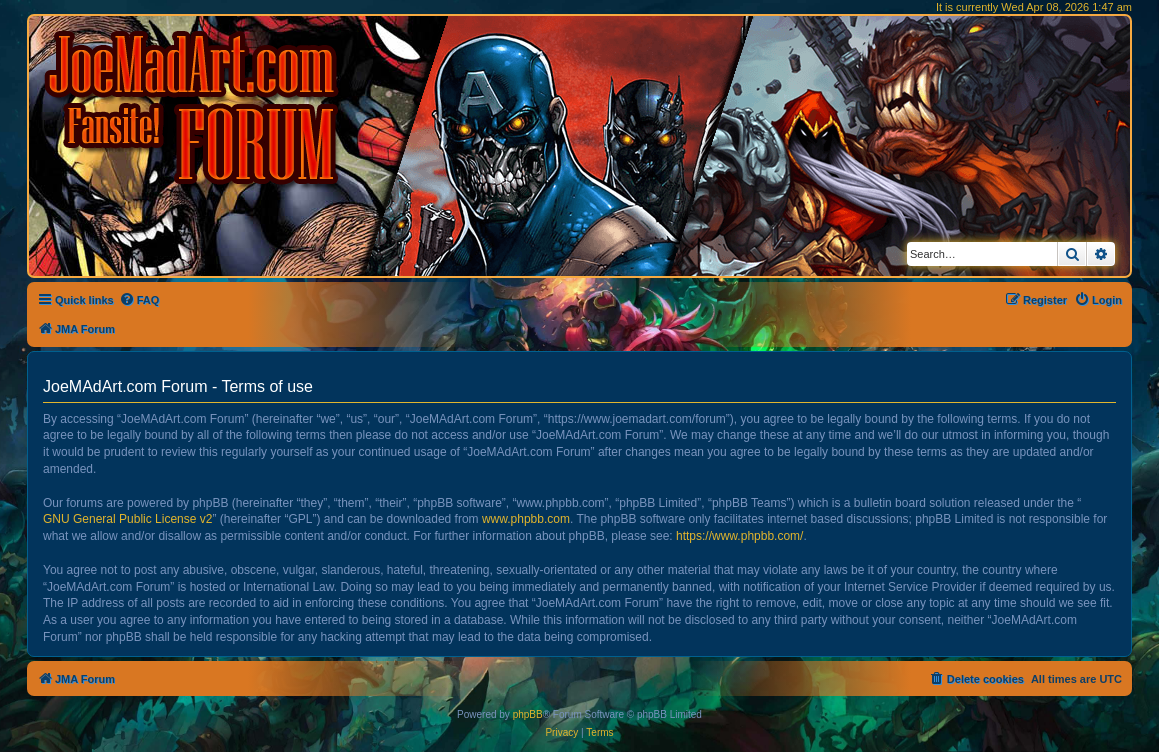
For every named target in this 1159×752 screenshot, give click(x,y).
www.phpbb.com (526, 519)
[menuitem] (139, 300)
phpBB (528, 714)
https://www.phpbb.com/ (739, 536)
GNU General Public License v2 (127, 519)
